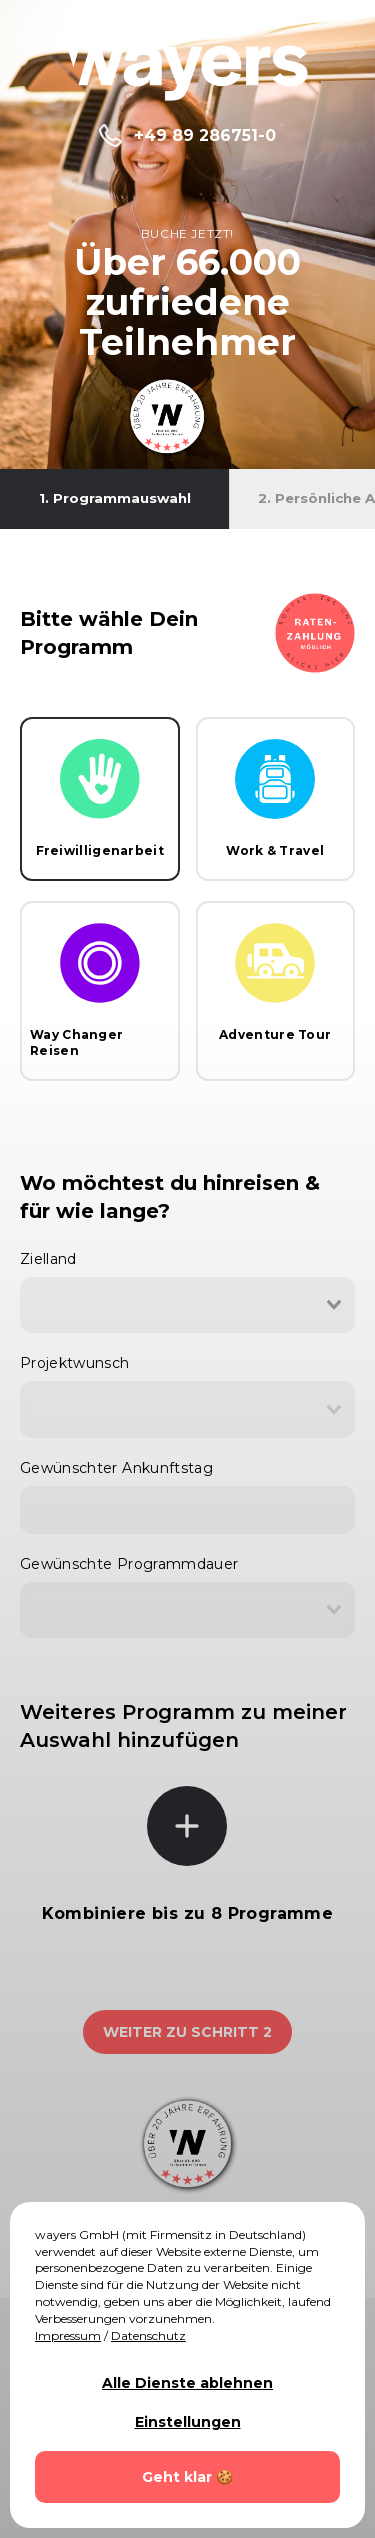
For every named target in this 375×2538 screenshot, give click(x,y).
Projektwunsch (75, 1363)
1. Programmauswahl (115, 498)
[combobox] (187, 1305)
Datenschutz (148, 2335)
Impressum (68, 2335)
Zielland (48, 1259)
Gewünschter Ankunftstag (116, 1468)
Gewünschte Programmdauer (129, 1564)
